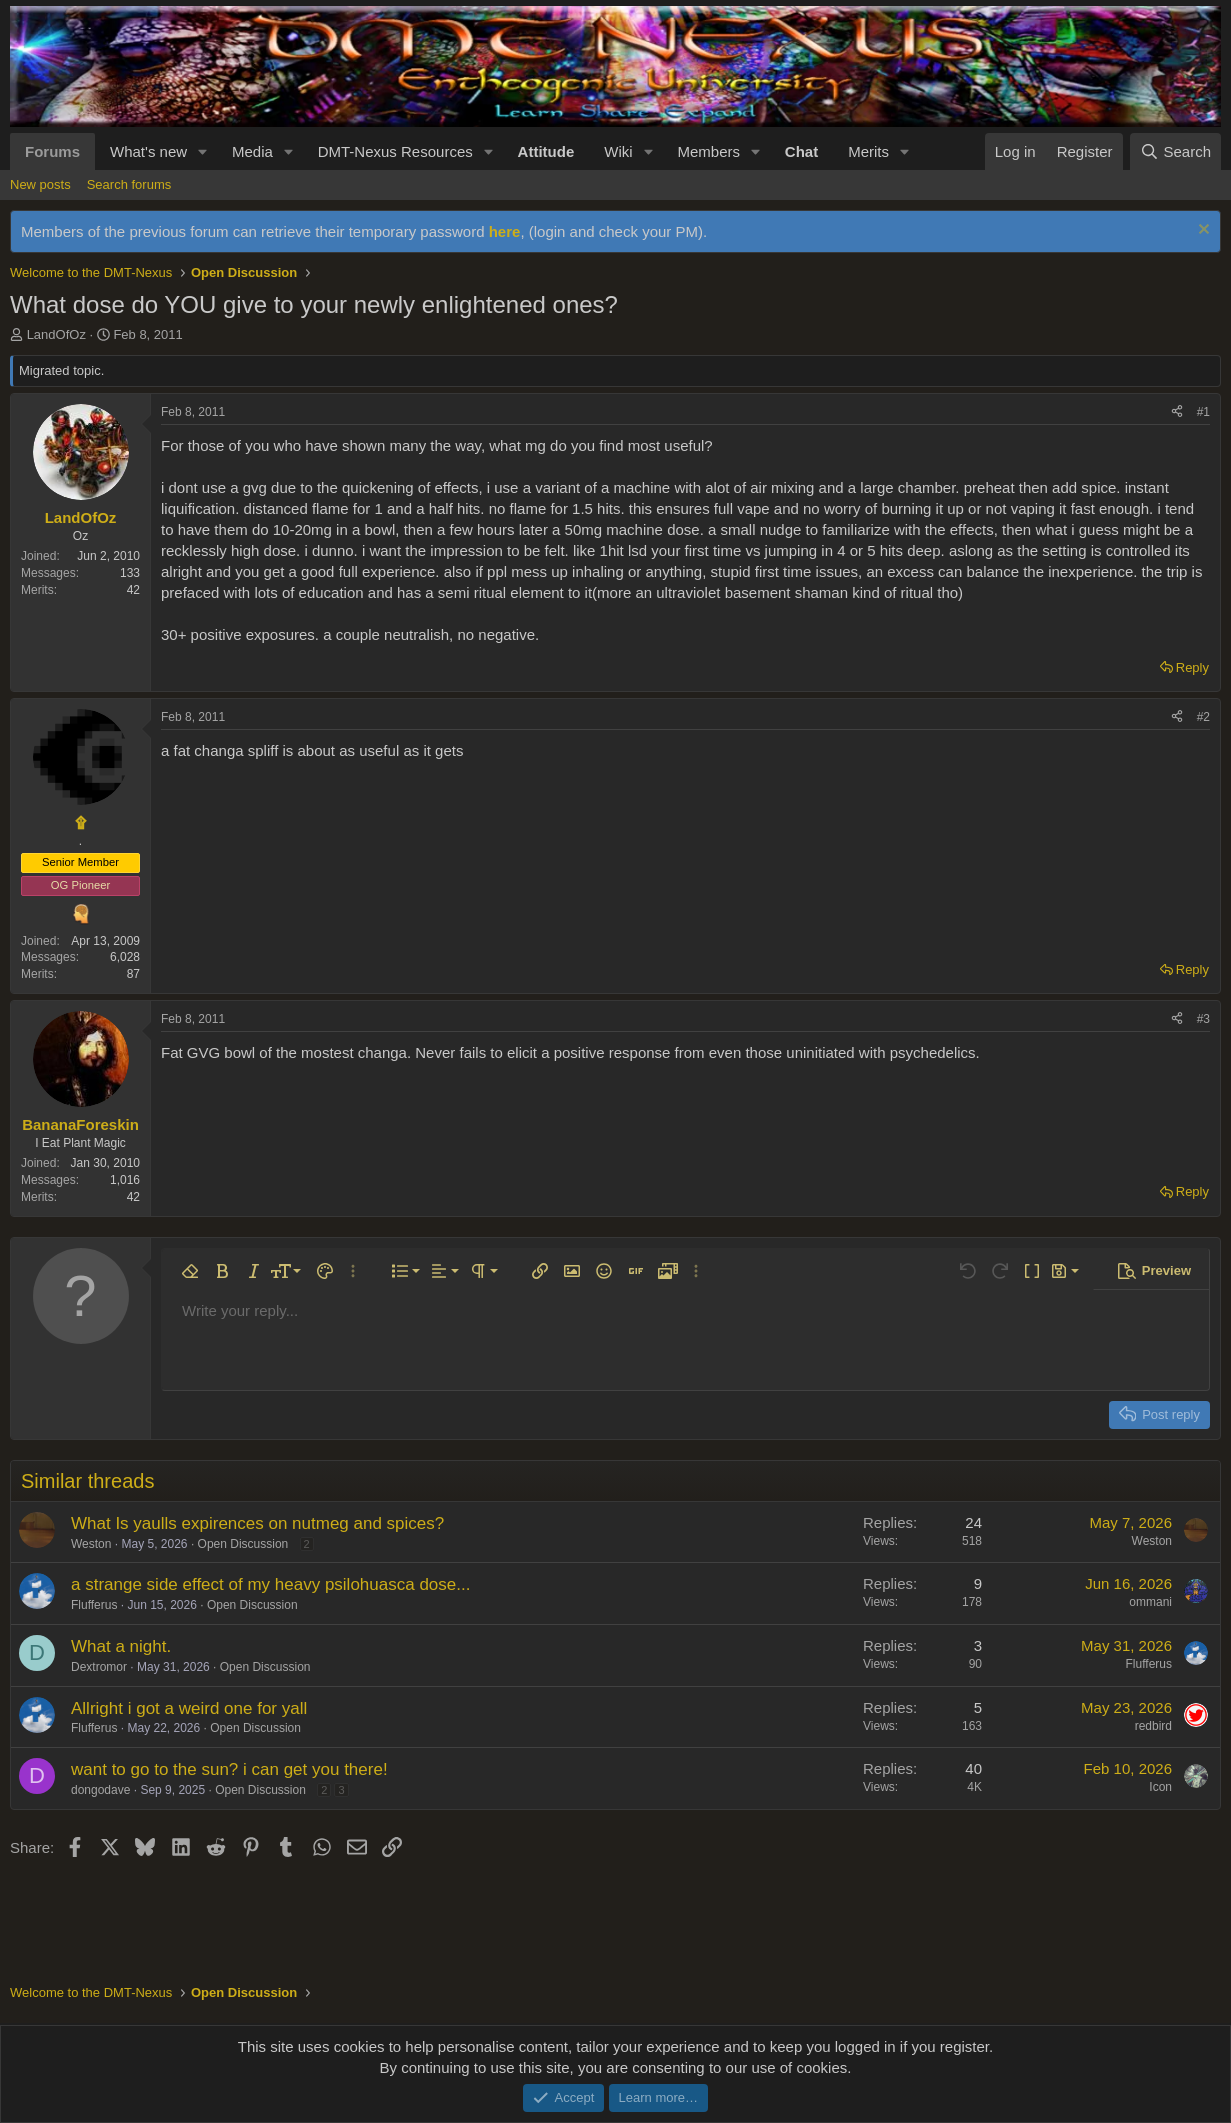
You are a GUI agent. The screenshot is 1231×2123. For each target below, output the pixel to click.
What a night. (121, 1646)
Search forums (129, 184)
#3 (1203, 1019)
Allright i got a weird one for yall (189, 1708)
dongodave (100, 1790)
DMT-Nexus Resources (395, 151)
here (505, 231)
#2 (1203, 717)
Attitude (546, 151)
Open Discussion (243, 1544)
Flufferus (94, 1605)
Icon (1160, 1787)
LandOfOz (56, 334)
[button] (203, 151)
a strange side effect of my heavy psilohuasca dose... (270, 1584)
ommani (1150, 1602)
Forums (52, 151)
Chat (801, 151)
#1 (1203, 412)
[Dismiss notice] (1201, 231)
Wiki (618, 151)
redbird (1153, 1726)
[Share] (1177, 412)
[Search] (1175, 151)
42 (133, 590)
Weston (91, 1544)
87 (133, 974)
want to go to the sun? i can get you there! (229, 1769)
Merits (868, 151)
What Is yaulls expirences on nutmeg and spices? (257, 1523)
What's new (148, 151)
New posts (40, 184)
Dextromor (99, 1667)
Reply (1192, 667)
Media (252, 151)
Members (708, 151)
